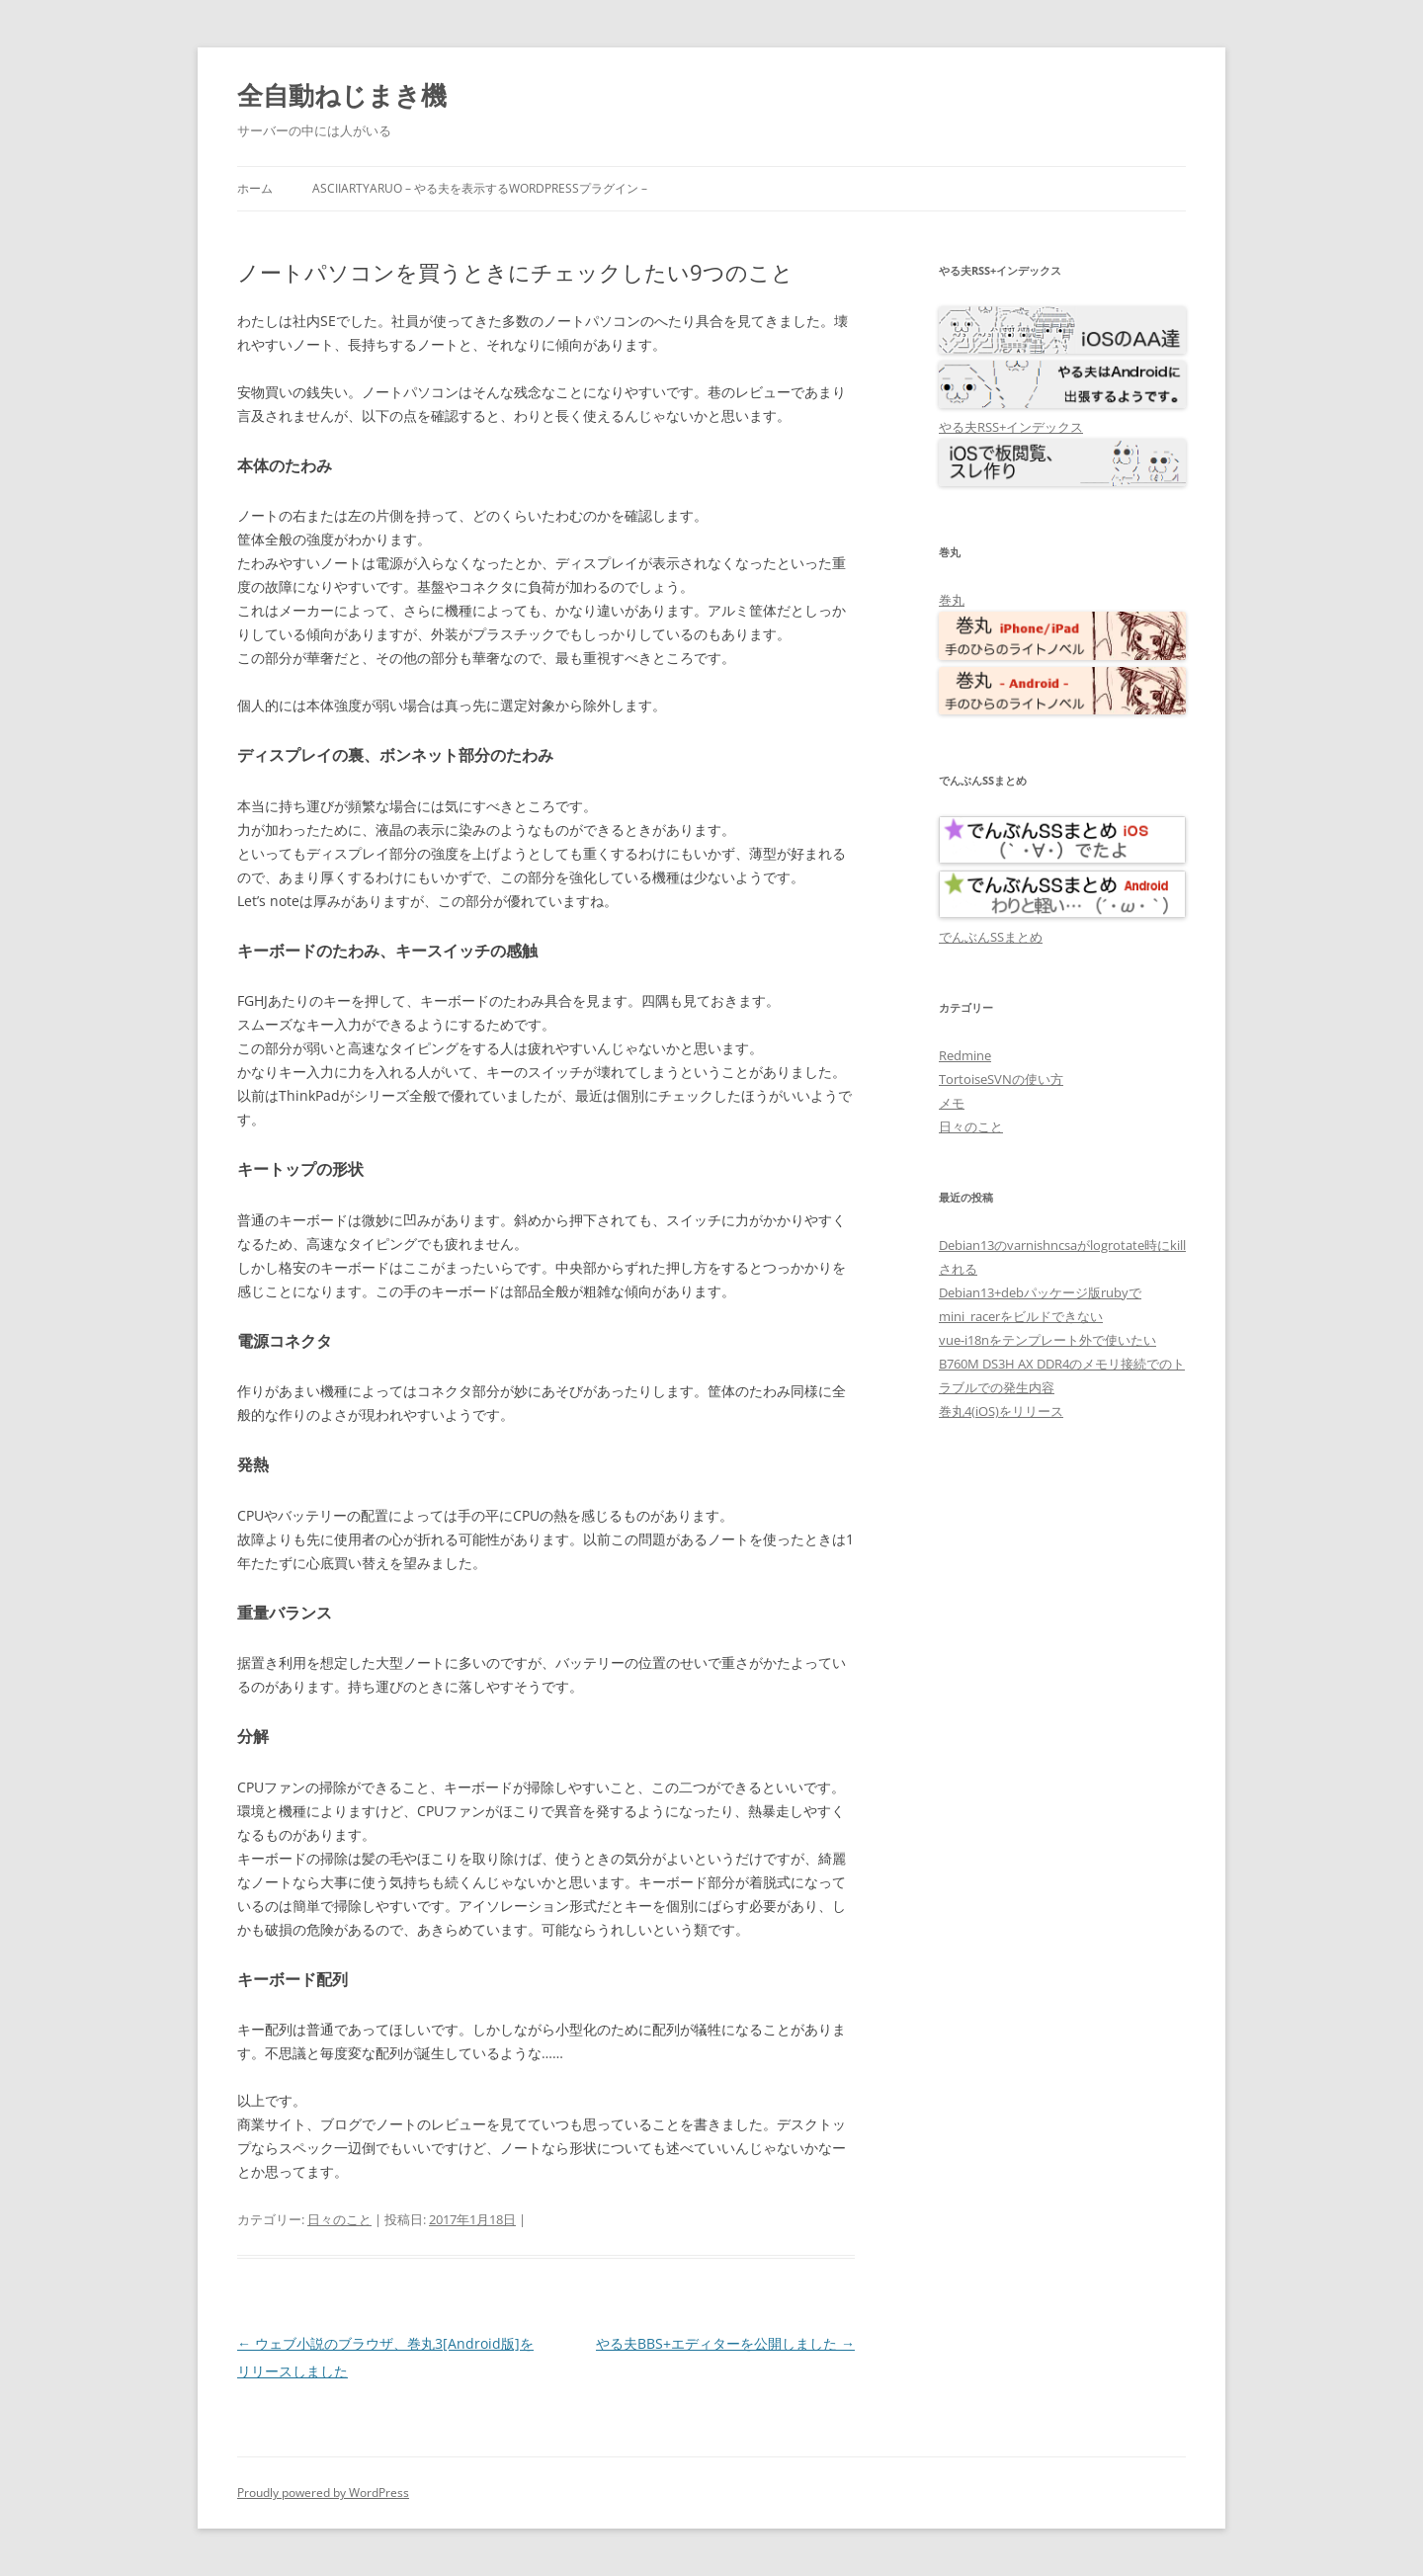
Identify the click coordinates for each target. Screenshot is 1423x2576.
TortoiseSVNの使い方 (1001, 1079)
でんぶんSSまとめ (991, 937)
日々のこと (339, 2219)
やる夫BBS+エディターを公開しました (725, 2343)
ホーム (255, 188)
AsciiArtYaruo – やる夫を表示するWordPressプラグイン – (479, 188)
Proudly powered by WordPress (323, 2492)
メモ (951, 1103)
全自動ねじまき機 (342, 95)
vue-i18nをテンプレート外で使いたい (1047, 1340)
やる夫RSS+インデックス (1011, 427)
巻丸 (951, 600)
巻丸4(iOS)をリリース (1001, 1411)
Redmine (965, 1055)
